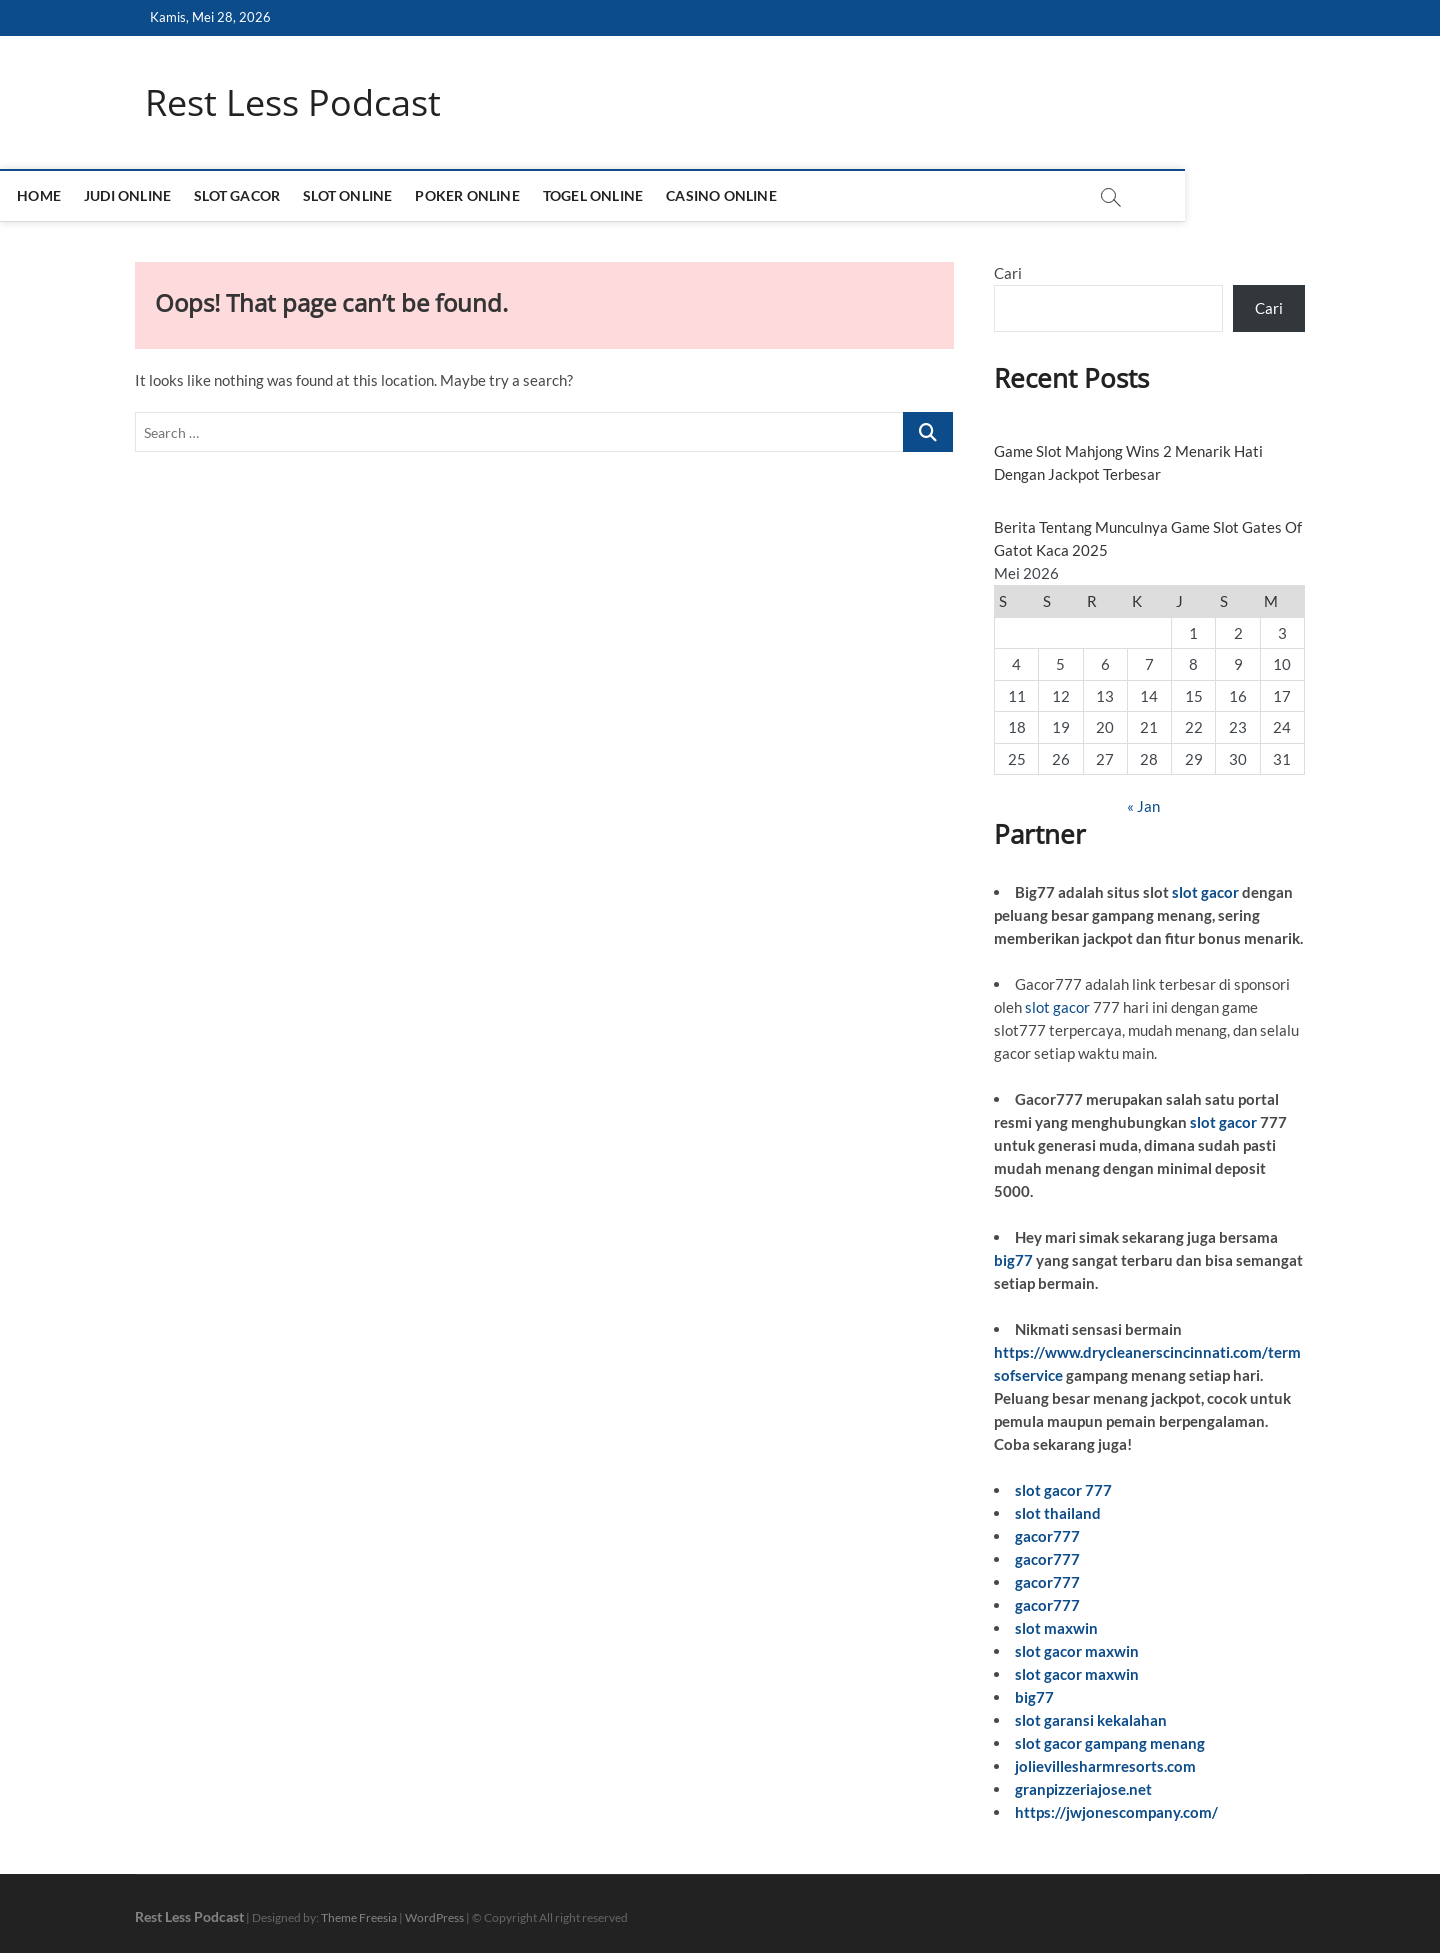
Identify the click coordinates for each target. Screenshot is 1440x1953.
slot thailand (1058, 1513)
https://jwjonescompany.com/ (1116, 1812)
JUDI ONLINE (255, 196)
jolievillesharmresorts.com (1105, 1766)
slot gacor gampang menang (1110, 1743)
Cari (1008, 274)
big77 (1013, 1260)
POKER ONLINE (595, 196)
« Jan (1143, 807)
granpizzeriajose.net (1083, 1789)
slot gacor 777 (1063, 1490)
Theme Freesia (359, 1917)
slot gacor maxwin (1077, 1651)
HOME (167, 196)
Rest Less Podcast (293, 103)
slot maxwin (1056, 1628)
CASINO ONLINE (849, 196)
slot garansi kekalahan (1091, 1720)
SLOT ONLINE (475, 196)
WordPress (434, 1917)
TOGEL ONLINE (721, 196)
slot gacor (1205, 893)
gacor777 (1047, 1536)
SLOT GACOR (365, 196)
